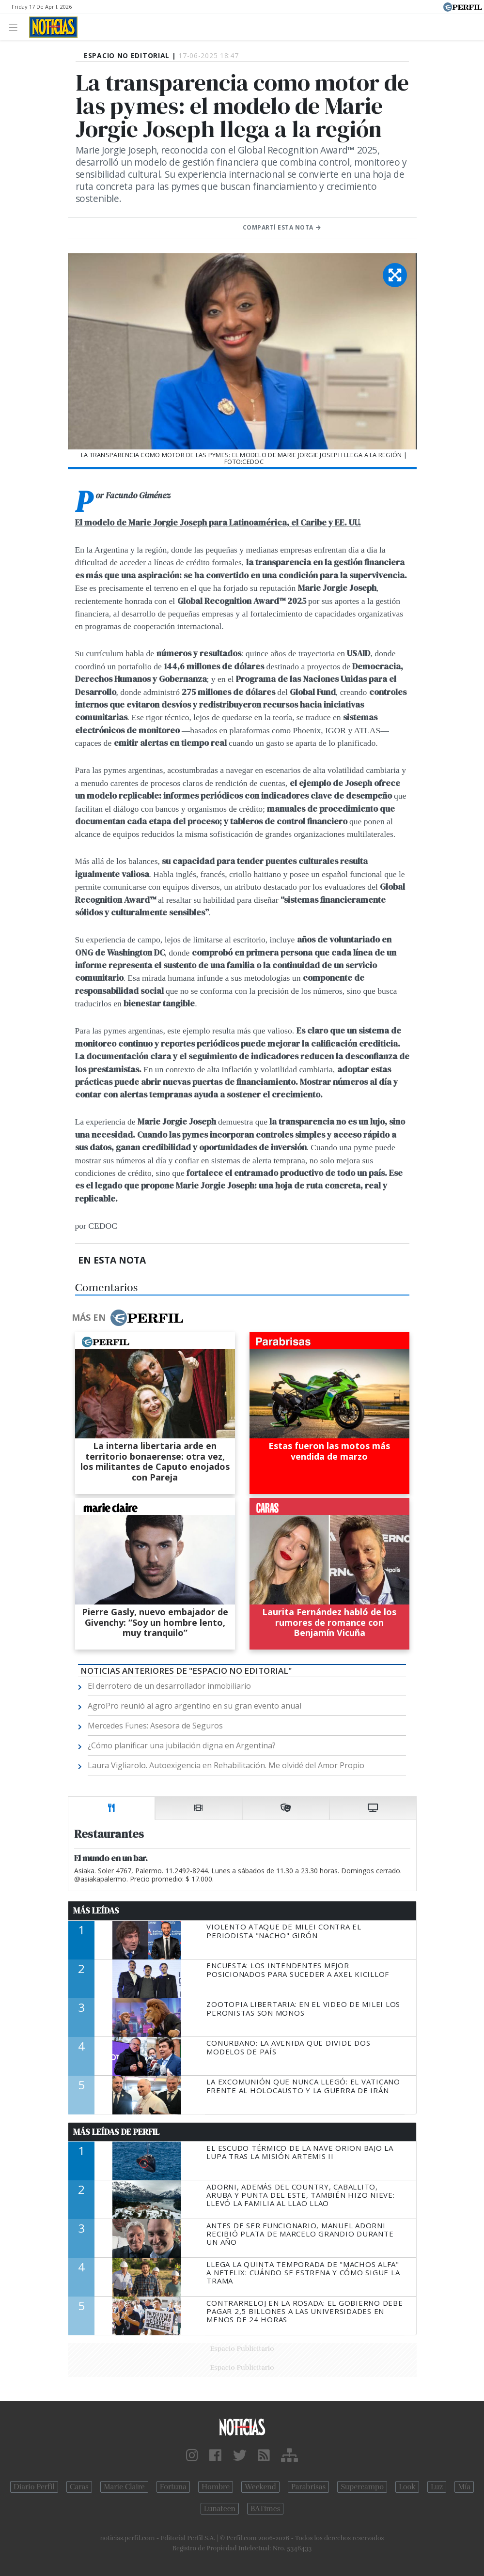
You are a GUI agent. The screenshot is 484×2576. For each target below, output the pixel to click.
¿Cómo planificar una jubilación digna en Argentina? (182, 1745)
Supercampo (362, 2487)
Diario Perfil (34, 2487)
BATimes (265, 2508)
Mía (464, 2487)
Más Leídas (96, 1910)
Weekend (260, 2487)
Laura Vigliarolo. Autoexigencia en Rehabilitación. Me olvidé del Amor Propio (226, 1765)
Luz (437, 2487)
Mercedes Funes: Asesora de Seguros (155, 1725)
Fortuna (173, 2487)
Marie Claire (124, 2487)
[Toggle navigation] (16, 27)
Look (407, 2487)
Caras (79, 2487)
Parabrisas (308, 2487)
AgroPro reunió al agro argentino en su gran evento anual (194, 1705)
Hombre (216, 2487)
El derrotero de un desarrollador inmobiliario (169, 1686)
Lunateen (219, 2508)
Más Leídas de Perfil (116, 2132)
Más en (127, 1318)
